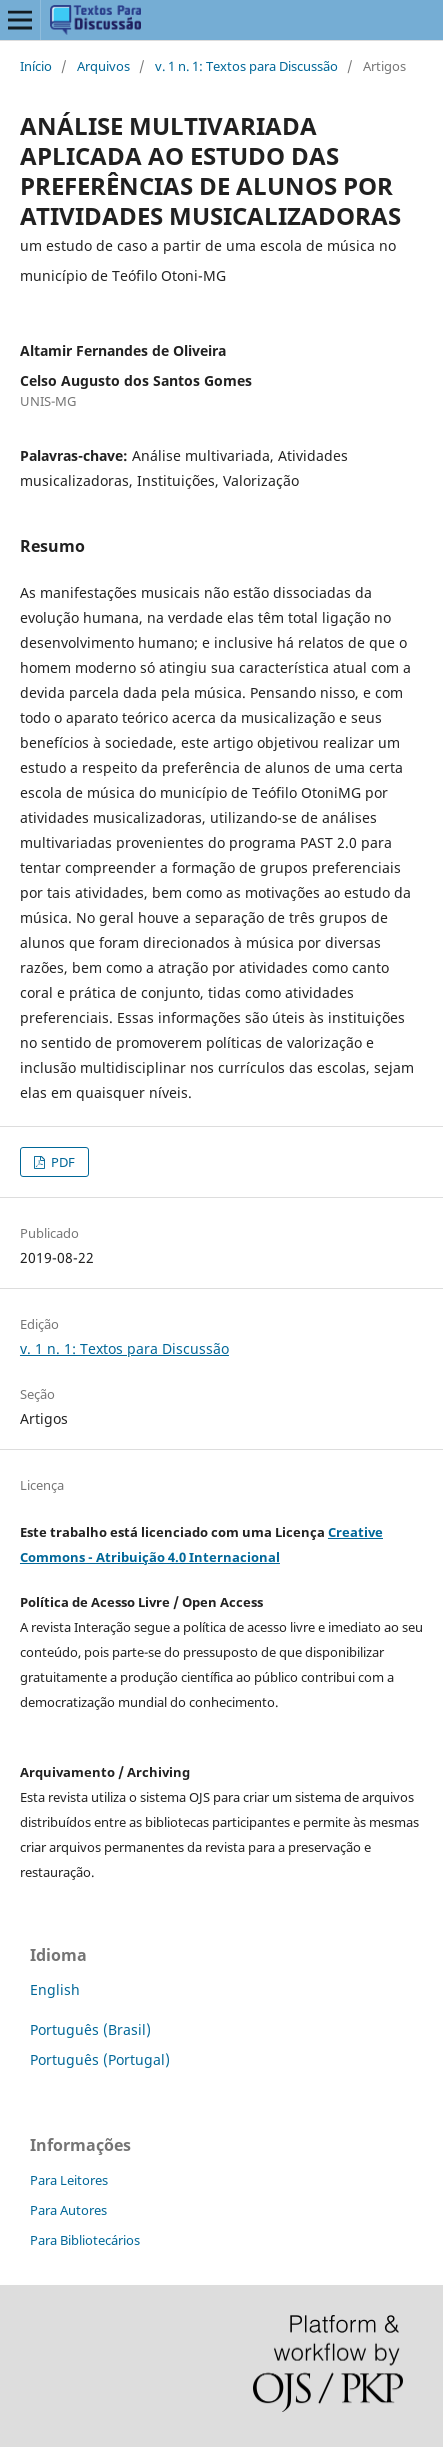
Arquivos (103, 66)
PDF (61, 1162)
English (55, 1989)
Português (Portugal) (100, 2059)
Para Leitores (69, 2180)
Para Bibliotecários (85, 2240)
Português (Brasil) (90, 2029)
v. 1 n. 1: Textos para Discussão (246, 66)
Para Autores (68, 2210)
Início (36, 66)
